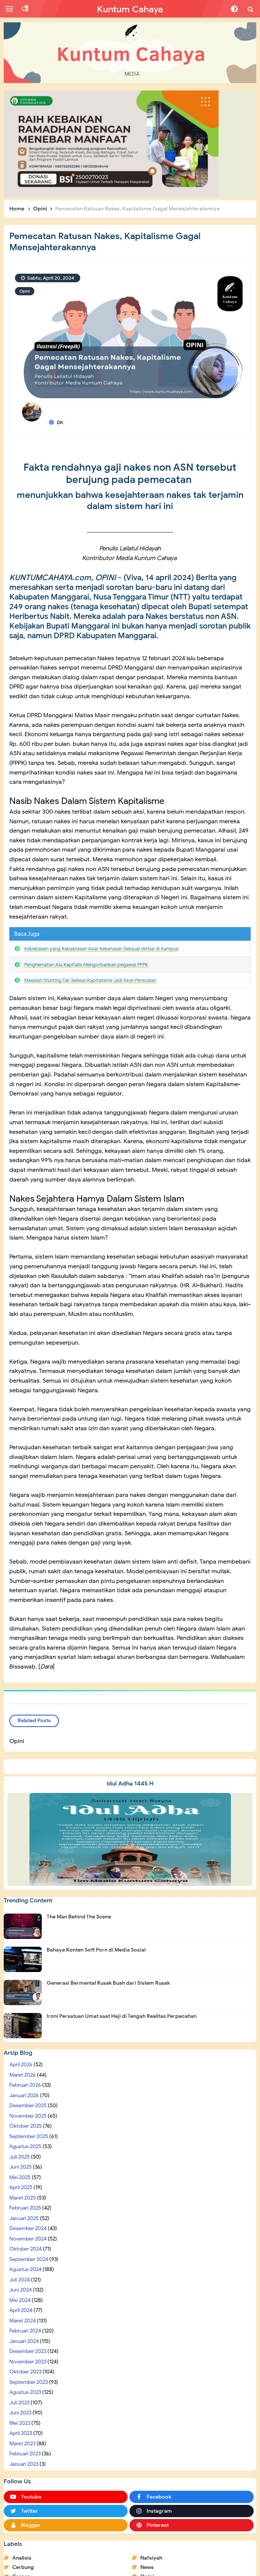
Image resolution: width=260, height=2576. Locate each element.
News (147, 2567)
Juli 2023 (19, 2403)
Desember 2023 (27, 2351)
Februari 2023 (25, 2454)
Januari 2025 (24, 2218)
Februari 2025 (25, 2208)
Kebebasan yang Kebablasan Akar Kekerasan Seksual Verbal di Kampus (101, 948)
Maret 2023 (22, 2443)
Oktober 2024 (25, 2249)
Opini (24, 291)
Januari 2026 (24, 2095)
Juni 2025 (20, 2167)
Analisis (21, 2558)
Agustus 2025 (25, 2146)
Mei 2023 (19, 2423)
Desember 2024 (28, 2228)
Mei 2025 (20, 2177)
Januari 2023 (23, 2464)
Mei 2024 (20, 2300)
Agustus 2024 (25, 2269)
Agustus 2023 (25, 2392)
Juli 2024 (19, 2280)
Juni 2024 (20, 2290)
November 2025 (28, 2116)
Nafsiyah (151, 2558)
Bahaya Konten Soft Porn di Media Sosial (96, 1950)
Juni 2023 (20, 2413)
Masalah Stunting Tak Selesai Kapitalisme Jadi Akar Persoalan (90, 980)
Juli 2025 (19, 2157)
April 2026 (20, 2064)
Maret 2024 (22, 2321)
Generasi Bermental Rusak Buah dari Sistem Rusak (108, 1983)
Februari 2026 (25, 2085)
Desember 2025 (28, 2105)
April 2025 (20, 2187)
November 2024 (28, 2239)
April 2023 (20, 2433)
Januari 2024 (24, 2341)
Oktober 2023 (25, 2372)
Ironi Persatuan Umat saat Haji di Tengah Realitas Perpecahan (122, 2016)
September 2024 (28, 2259)
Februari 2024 (25, 2331)
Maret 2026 (22, 2075)
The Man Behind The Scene (79, 1917)
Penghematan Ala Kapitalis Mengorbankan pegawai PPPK (86, 964)
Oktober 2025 (25, 2126)
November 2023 (27, 2362)
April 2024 (20, 2310)
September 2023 (28, 2382)
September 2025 (28, 2136)
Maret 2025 (22, 2198)
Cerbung (23, 2567)
